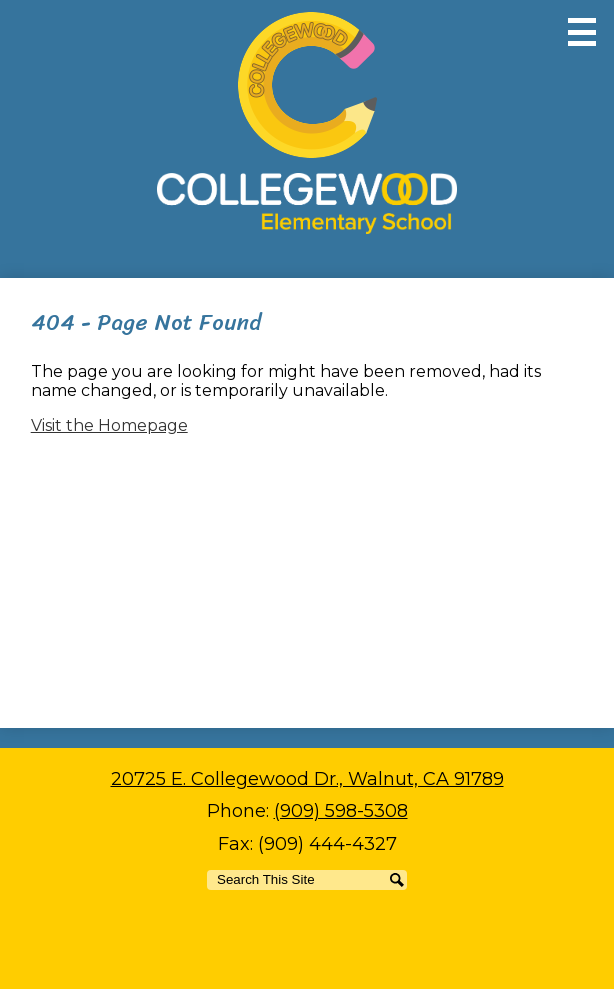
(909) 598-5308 (341, 811)
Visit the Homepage (109, 425)
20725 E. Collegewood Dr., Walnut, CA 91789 (307, 779)
